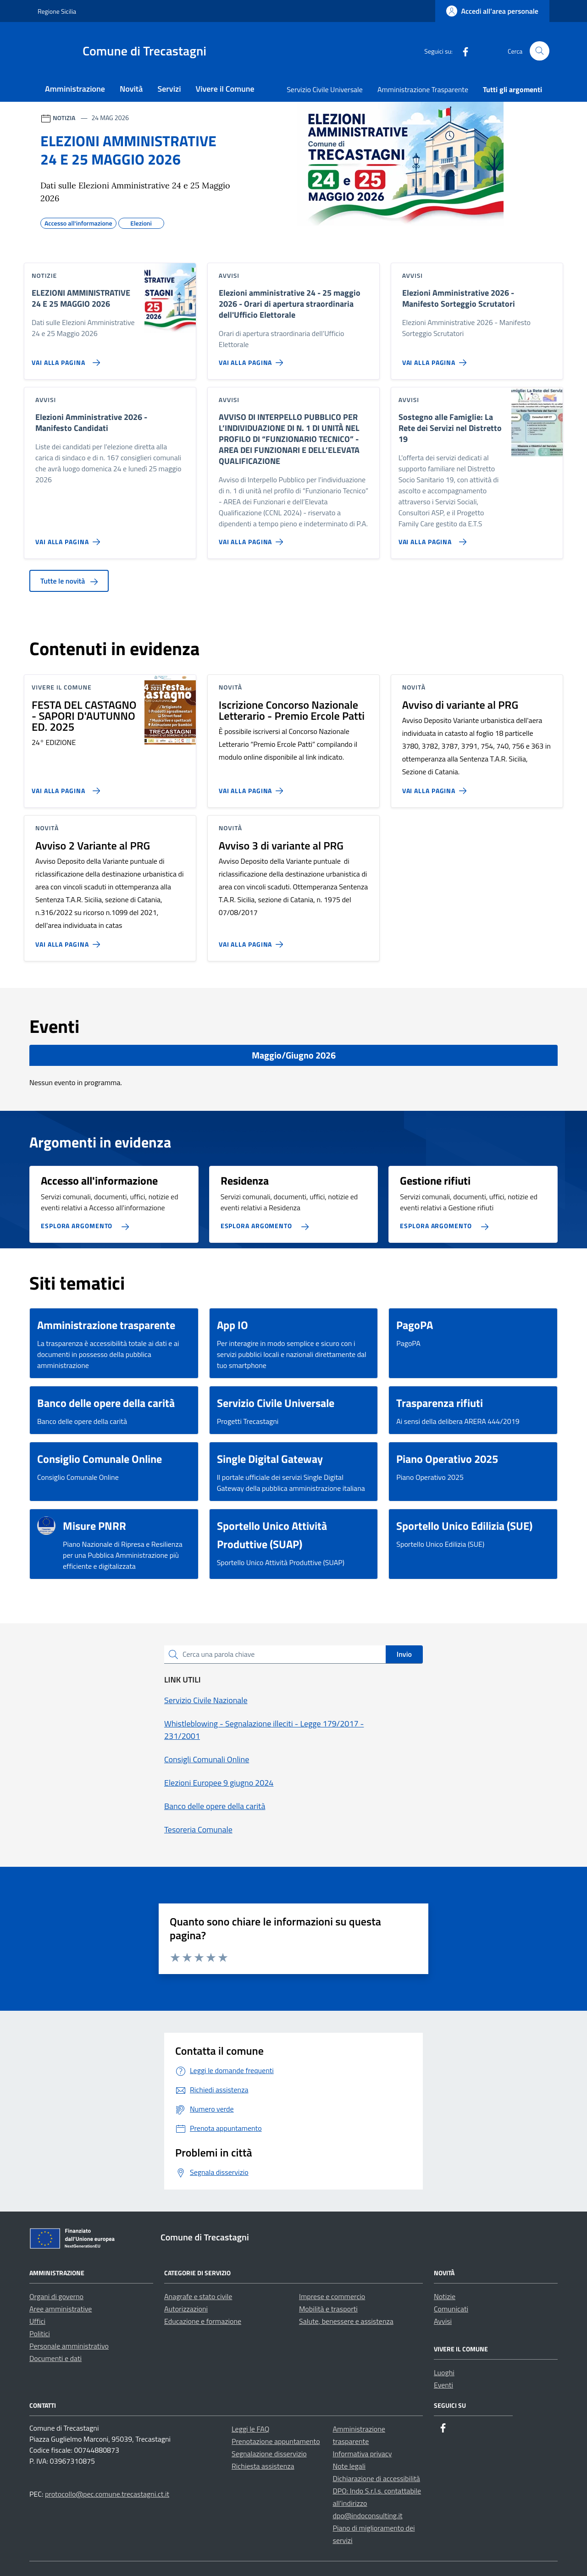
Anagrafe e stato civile (198, 2296)
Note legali (349, 2465)
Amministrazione (75, 89)
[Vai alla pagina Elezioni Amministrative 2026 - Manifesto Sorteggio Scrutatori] (436, 359)
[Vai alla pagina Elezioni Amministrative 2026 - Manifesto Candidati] (69, 538)
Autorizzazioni (186, 2308)
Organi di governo (56, 2296)
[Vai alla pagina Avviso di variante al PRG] (436, 787)
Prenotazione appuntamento (276, 2441)
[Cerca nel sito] (539, 51)
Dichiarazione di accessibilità (376, 2478)
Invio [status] (404, 1654)
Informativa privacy (362, 2453)
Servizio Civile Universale (325, 89)
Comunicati (451, 2308)
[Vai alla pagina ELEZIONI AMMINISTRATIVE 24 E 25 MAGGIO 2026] (64, 359)
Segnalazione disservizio (269, 2453)
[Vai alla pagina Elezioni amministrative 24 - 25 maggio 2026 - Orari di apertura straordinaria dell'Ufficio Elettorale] (253, 359)
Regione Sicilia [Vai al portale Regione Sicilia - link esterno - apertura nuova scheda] (57, 11)
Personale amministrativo (69, 2345)
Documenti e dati (55, 2358)
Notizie (444, 2296)
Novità (131, 89)
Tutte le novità (69, 580)
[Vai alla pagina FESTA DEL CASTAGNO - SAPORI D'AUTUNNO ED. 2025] (64, 787)
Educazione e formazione (202, 2321)
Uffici (37, 2321)
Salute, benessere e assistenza (346, 2321)
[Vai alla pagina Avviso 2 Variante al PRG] (69, 941)
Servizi (169, 89)
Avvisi (443, 2321)
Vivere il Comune (225, 89)
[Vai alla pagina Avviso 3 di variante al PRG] (253, 941)
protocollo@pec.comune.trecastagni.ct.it (107, 2493)
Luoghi (444, 2372)
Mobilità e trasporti (328, 2308)
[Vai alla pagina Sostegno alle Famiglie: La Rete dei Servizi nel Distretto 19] (431, 538)
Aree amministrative (60, 2308)
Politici (39, 2333)
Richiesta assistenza (263, 2465)
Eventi (443, 2384)
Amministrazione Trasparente (422, 89)
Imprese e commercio (332, 2296)
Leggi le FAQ (250, 2428)
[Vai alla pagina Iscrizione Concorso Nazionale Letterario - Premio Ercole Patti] (253, 787)
